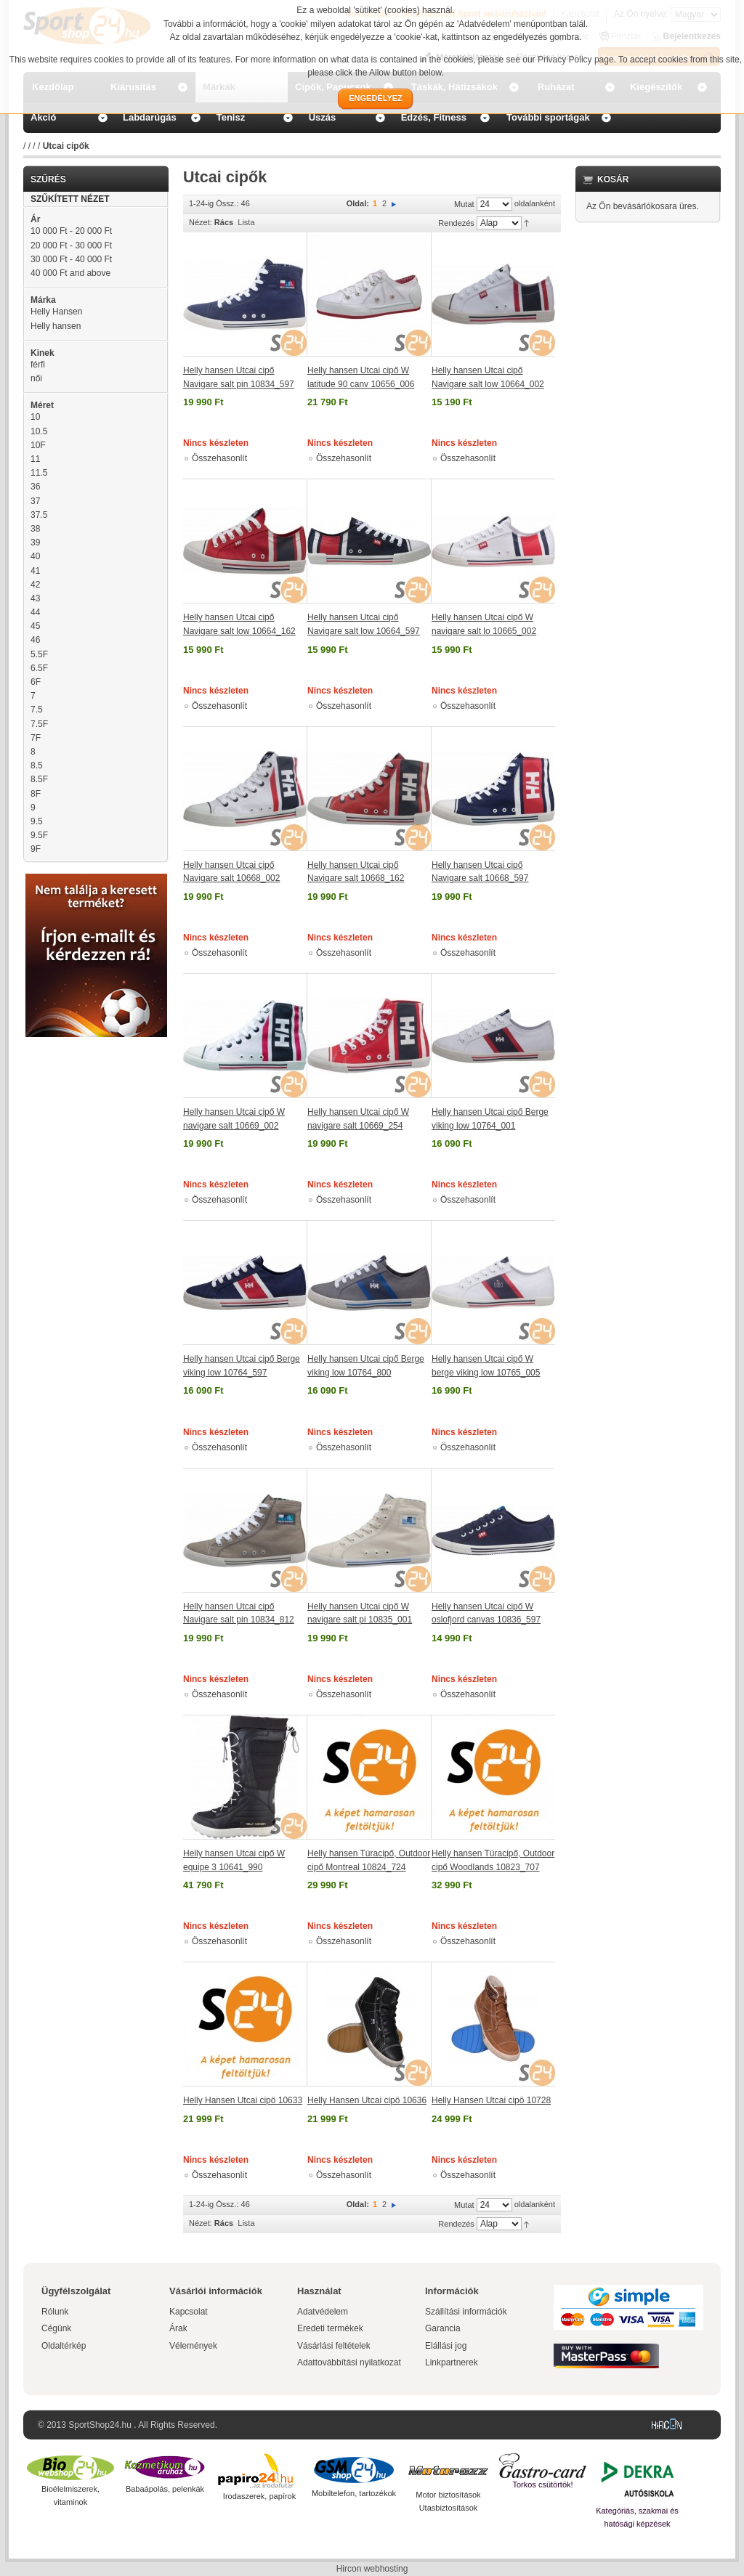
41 (35, 571)
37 (35, 501)
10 (35, 417)
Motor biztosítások (448, 2494)
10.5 (39, 431)
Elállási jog (445, 2346)
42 (35, 585)
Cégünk (56, 2328)
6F (36, 682)
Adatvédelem (322, 2312)
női (36, 378)
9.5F (39, 835)
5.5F (39, 654)
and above (70, 273)
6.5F (39, 668)
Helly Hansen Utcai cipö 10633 (242, 2100)
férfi (38, 364)
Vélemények (193, 2346)
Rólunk (54, 2312)
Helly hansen (56, 326)
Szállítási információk (466, 2312)
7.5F (39, 724)
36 (35, 487)
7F (36, 738)
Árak (178, 2328)
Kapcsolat (188, 2312)
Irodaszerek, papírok (259, 2496)
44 (35, 612)
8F (36, 794)
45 (35, 626)
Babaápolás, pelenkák (165, 2488)
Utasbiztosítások (448, 2507)
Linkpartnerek (451, 2362)
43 (35, 598)
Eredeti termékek (330, 2328)
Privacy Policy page (576, 59)
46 (35, 640)
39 (35, 542)
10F (38, 445)
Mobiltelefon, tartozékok (354, 2493)
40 (35, 556)
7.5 (37, 709)
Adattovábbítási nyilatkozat (349, 2362)
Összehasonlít (219, 458)
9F (36, 849)
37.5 (39, 515)
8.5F (39, 779)
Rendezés (456, 223)
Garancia (443, 2328)
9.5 (37, 821)
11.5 (39, 473)
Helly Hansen (56, 311)
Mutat (464, 204)
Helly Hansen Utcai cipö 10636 (366, 2100)
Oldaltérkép (63, 2346)
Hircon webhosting (372, 2569)
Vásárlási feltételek (334, 2346)
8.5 (37, 765)
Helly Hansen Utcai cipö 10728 (491, 2100)
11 (35, 459)
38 (35, 529)
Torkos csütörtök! (542, 2484)
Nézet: (200, 222)
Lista (246, 222)
